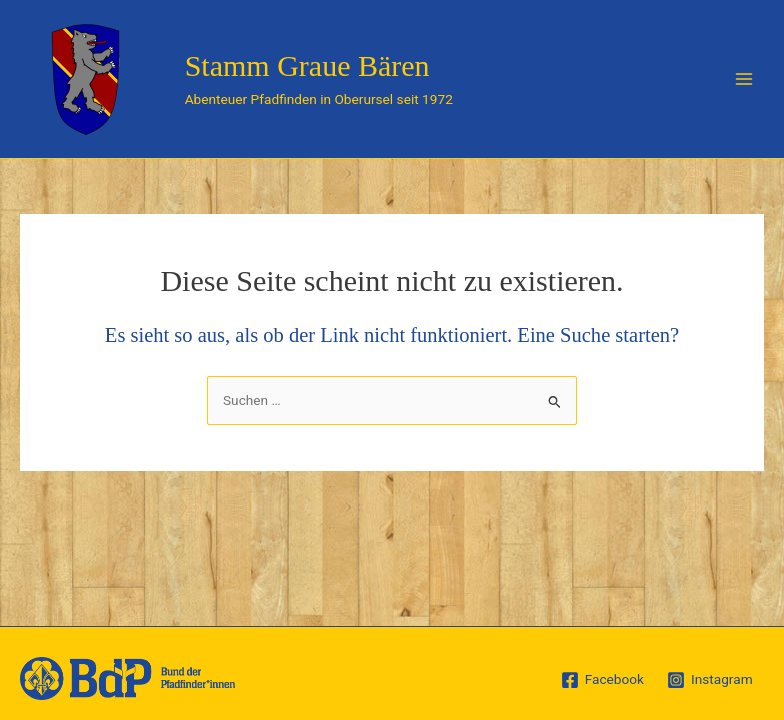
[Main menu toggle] (744, 79)
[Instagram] (709, 680)
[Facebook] (602, 680)
